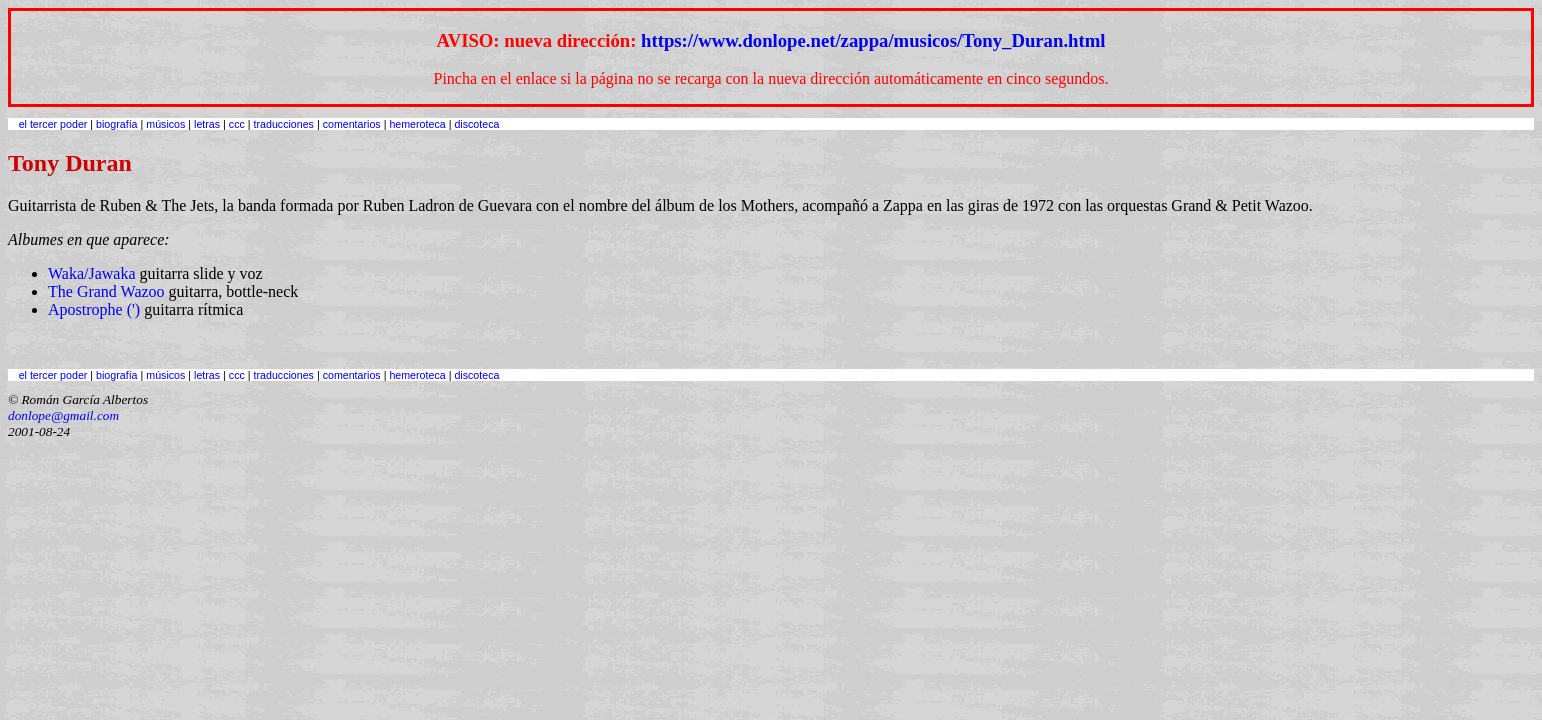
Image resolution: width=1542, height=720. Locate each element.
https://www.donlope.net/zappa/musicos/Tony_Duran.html (873, 40)
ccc (237, 124)
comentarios (352, 124)
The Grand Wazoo (106, 291)
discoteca (476, 124)
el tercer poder (53, 124)
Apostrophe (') (94, 309)
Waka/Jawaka (92, 273)
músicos (165, 124)
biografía (116, 124)
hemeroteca (417, 124)
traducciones (284, 124)
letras (207, 124)
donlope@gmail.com (63, 415)
